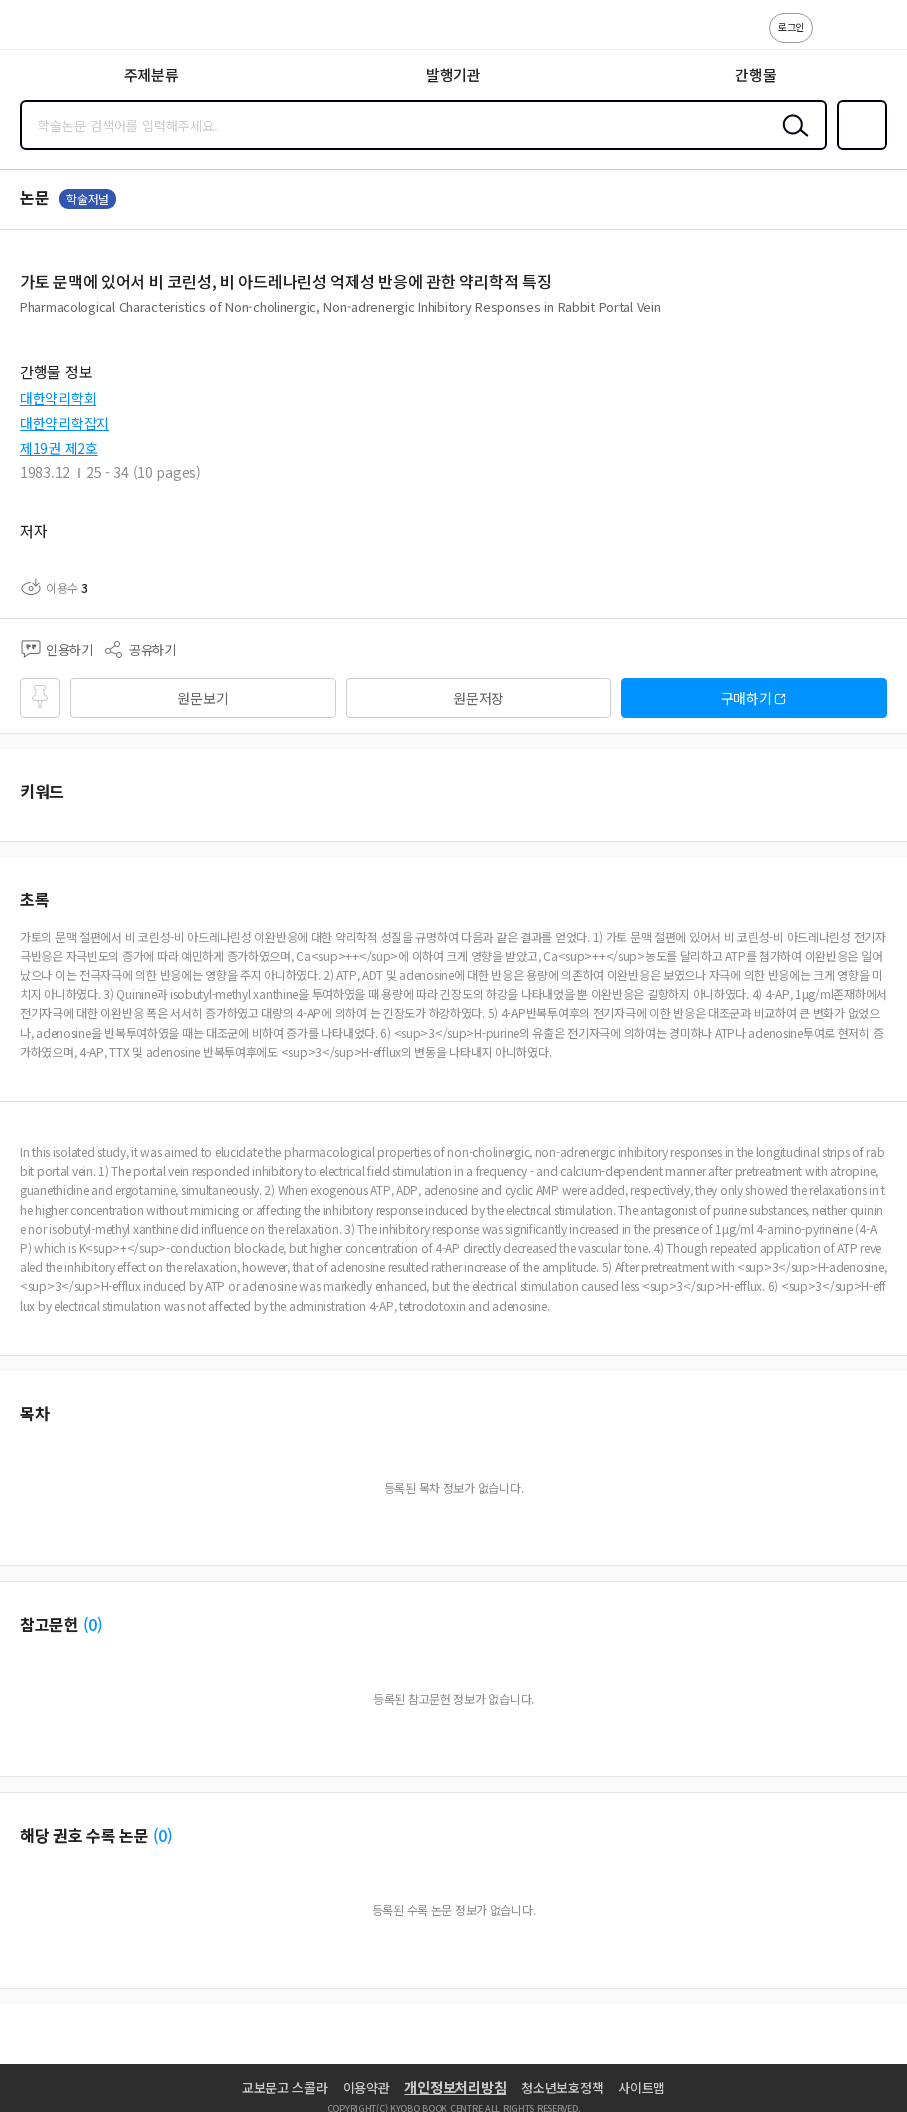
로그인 (791, 26)
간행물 (755, 74)
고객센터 (834, 38)
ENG (876, 38)
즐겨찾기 (858, 148)
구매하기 (746, 698)
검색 (791, 141)
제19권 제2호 (59, 448)
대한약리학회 (58, 398)
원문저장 (478, 698)
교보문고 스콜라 (285, 2087)
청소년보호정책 (562, 2087)
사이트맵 (641, 2087)
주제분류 (151, 74)
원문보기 (202, 698)
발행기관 (453, 74)
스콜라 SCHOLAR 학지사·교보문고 (60, 31)
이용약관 (366, 2087)
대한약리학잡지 (64, 423)
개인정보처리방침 (455, 2087)
